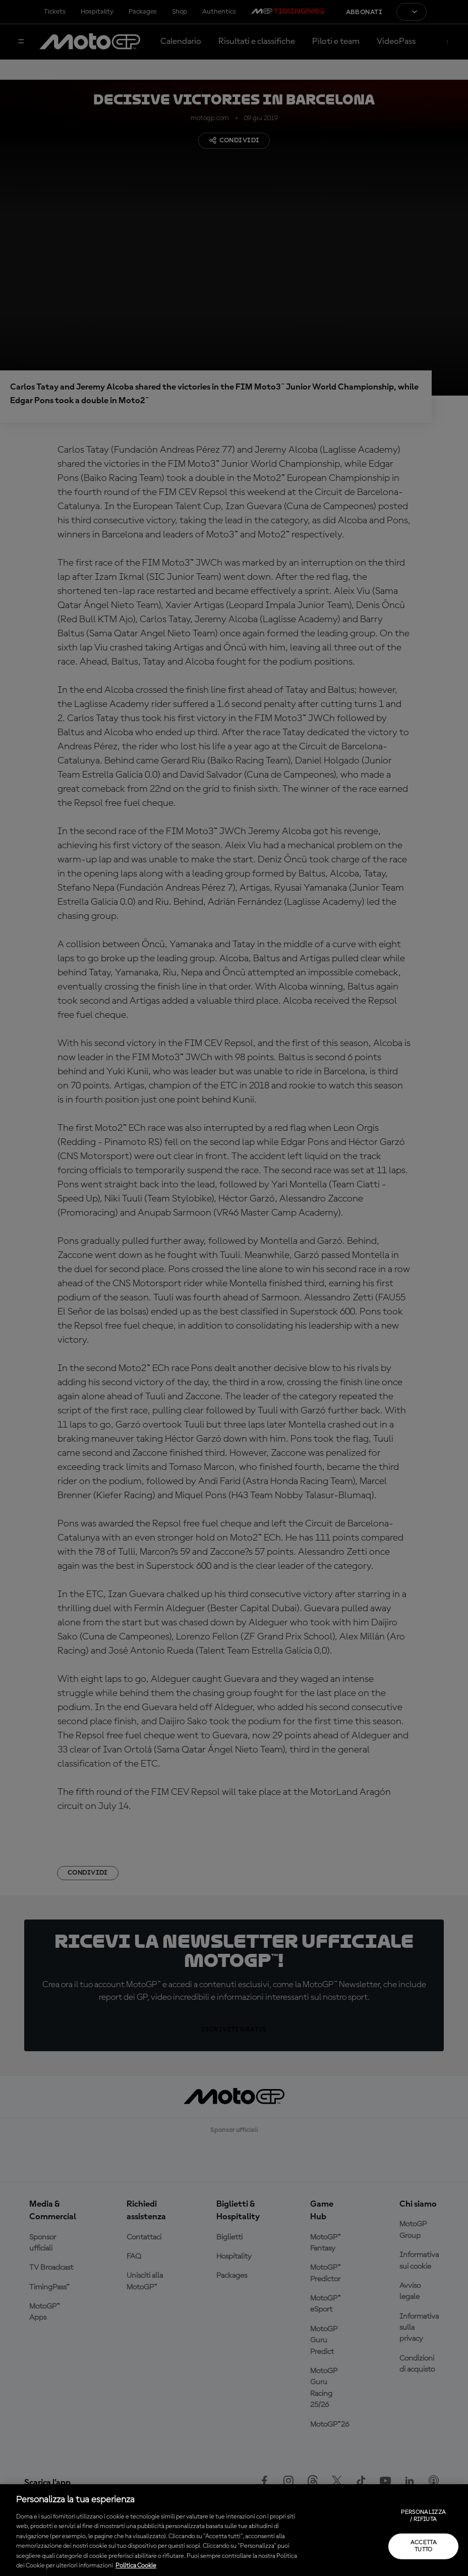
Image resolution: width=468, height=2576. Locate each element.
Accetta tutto (424, 2545)
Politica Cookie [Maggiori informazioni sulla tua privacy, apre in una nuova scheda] (135, 2565)
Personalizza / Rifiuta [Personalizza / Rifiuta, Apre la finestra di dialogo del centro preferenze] (423, 2516)
